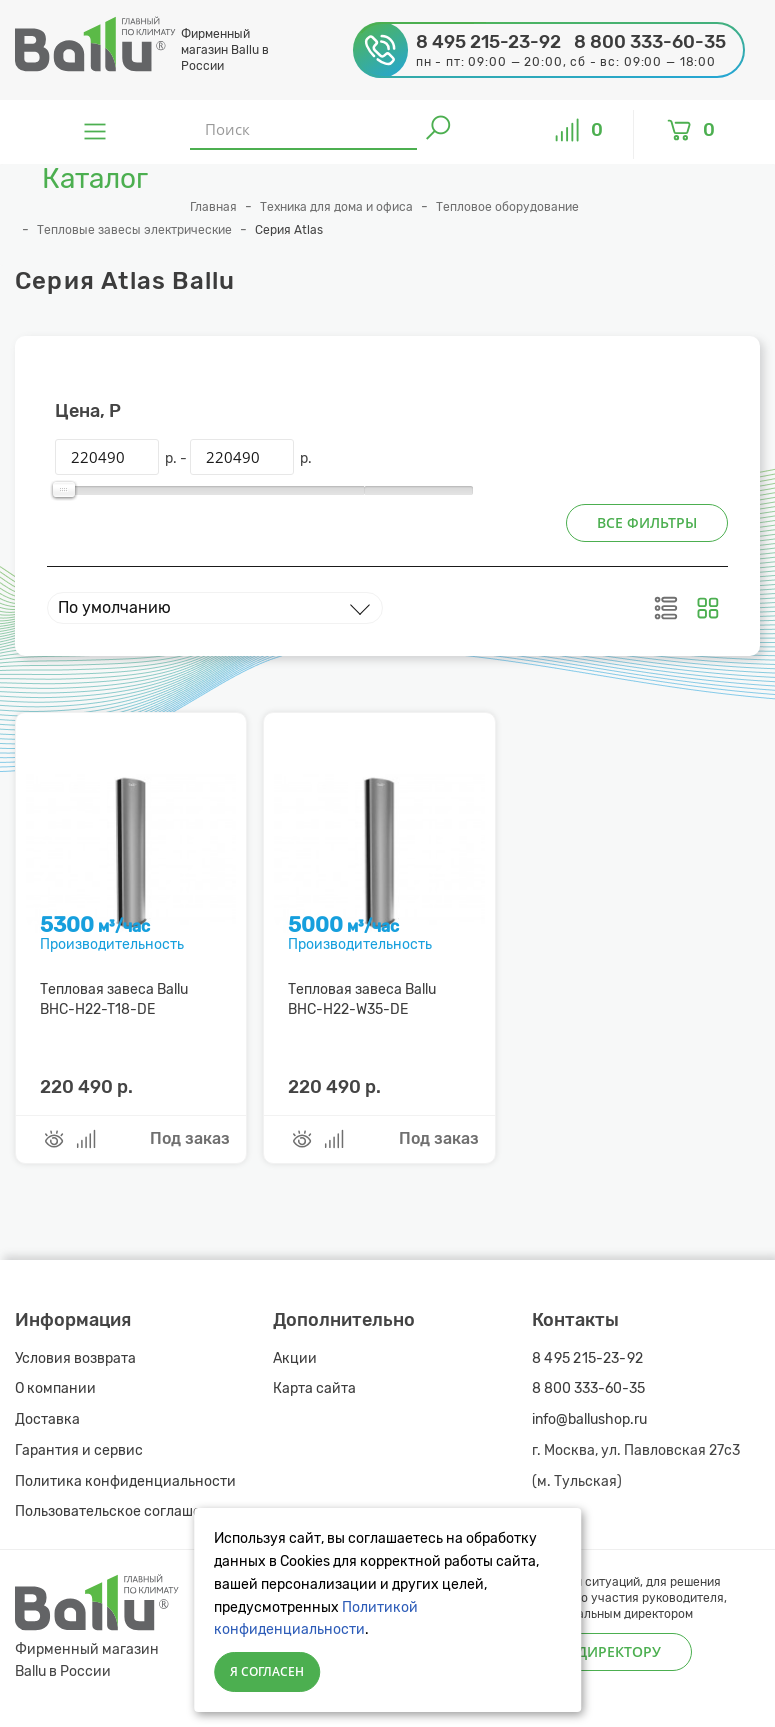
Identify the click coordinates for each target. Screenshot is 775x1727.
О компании (55, 1388)
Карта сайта (314, 1388)
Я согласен (267, 1671)
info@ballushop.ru (589, 1419)
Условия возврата (75, 1358)
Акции (295, 1358)
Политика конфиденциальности (125, 1481)
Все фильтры (647, 522)
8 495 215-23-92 (588, 1358)
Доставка (47, 1419)
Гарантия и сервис (79, 1450)
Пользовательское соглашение (121, 1511)
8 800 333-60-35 (588, 1388)
